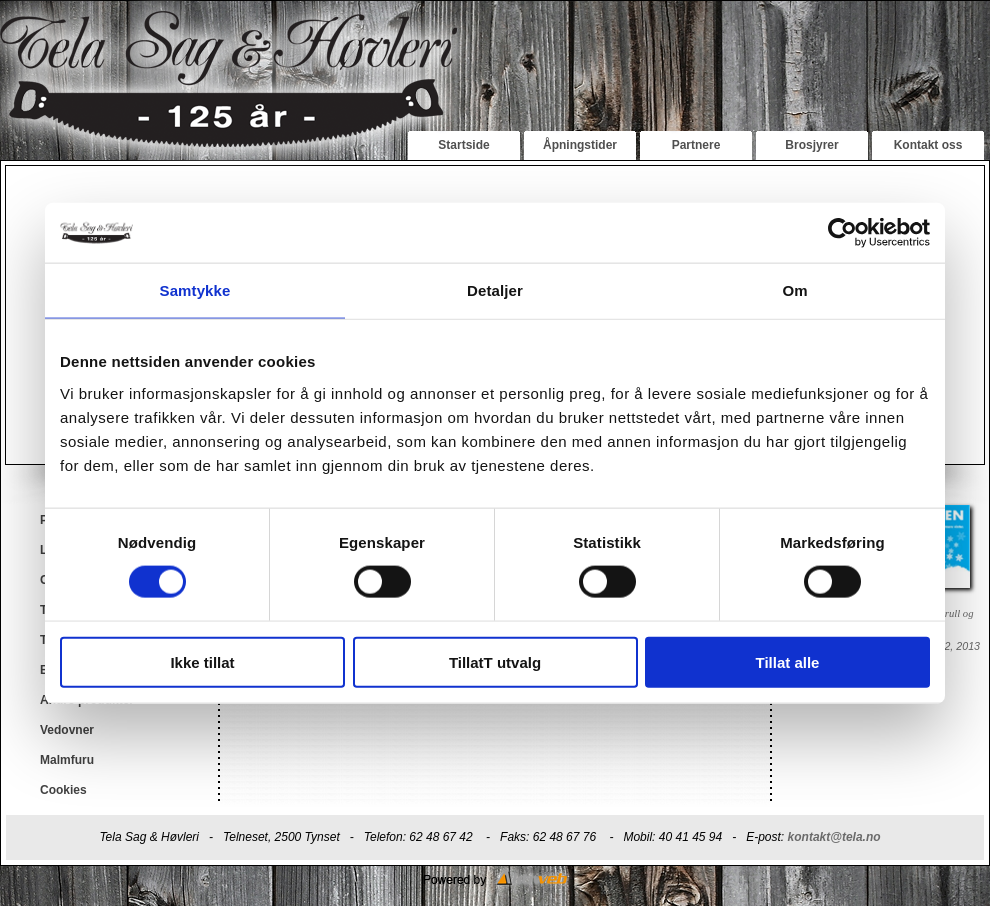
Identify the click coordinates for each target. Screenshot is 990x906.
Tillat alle (788, 661)
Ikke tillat (202, 661)
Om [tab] (794, 290)
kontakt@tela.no (834, 837)
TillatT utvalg (495, 661)
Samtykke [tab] (195, 290)
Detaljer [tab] (495, 290)
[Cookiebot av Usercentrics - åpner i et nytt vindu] (842, 233)
